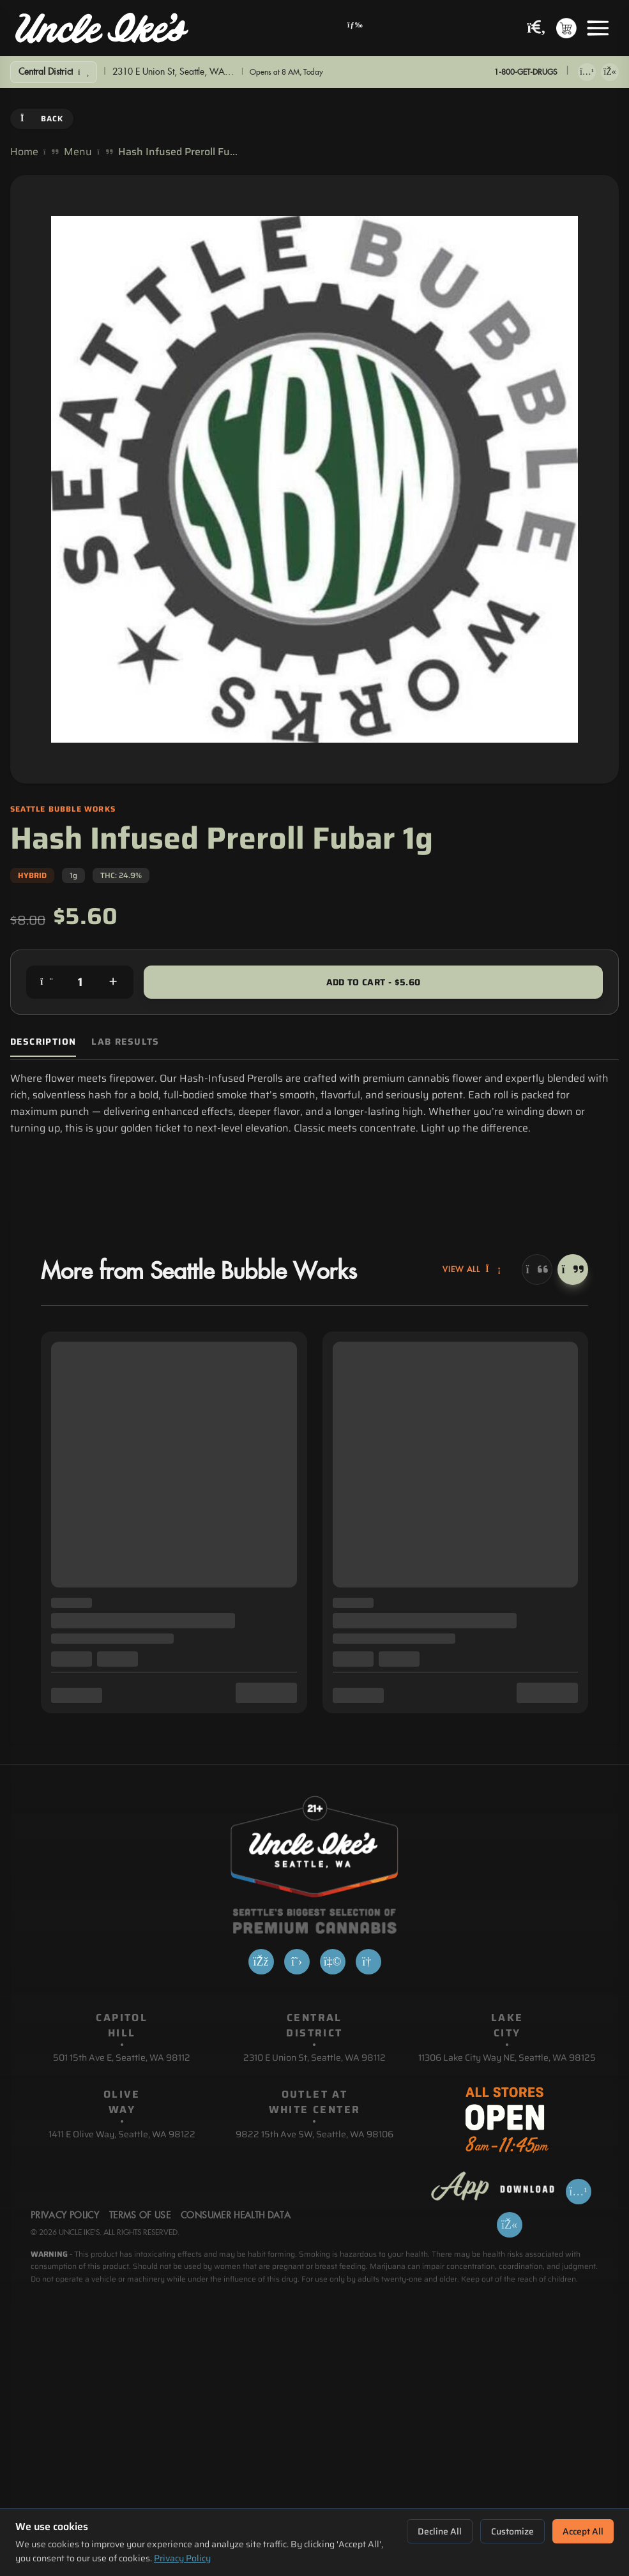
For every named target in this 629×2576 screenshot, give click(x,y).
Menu (78, 152)
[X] (297, 1961)
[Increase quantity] (113, 982)
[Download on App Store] (587, 72)
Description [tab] (43, 1042)
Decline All (440, 2531)
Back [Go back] (41, 118)
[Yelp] (332, 1961)
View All (472, 1269)
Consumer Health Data (236, 2216)
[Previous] (537, 1269)
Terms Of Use (140, 2216)
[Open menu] (598, 28)
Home (24, 152)
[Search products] (536, 28)
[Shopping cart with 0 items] (566, 28)
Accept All (583, 2531)
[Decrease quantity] (46, 982)
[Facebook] (261, 1961)
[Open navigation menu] (355, 28)
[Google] (368, 1961)
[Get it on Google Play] (610, 72)
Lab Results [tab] (125, 1042)
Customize (512, 2531)
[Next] (572, 1269)
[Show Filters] (53, 72)
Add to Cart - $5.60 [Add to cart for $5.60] (373, 982)
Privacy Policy (182, 2558)
